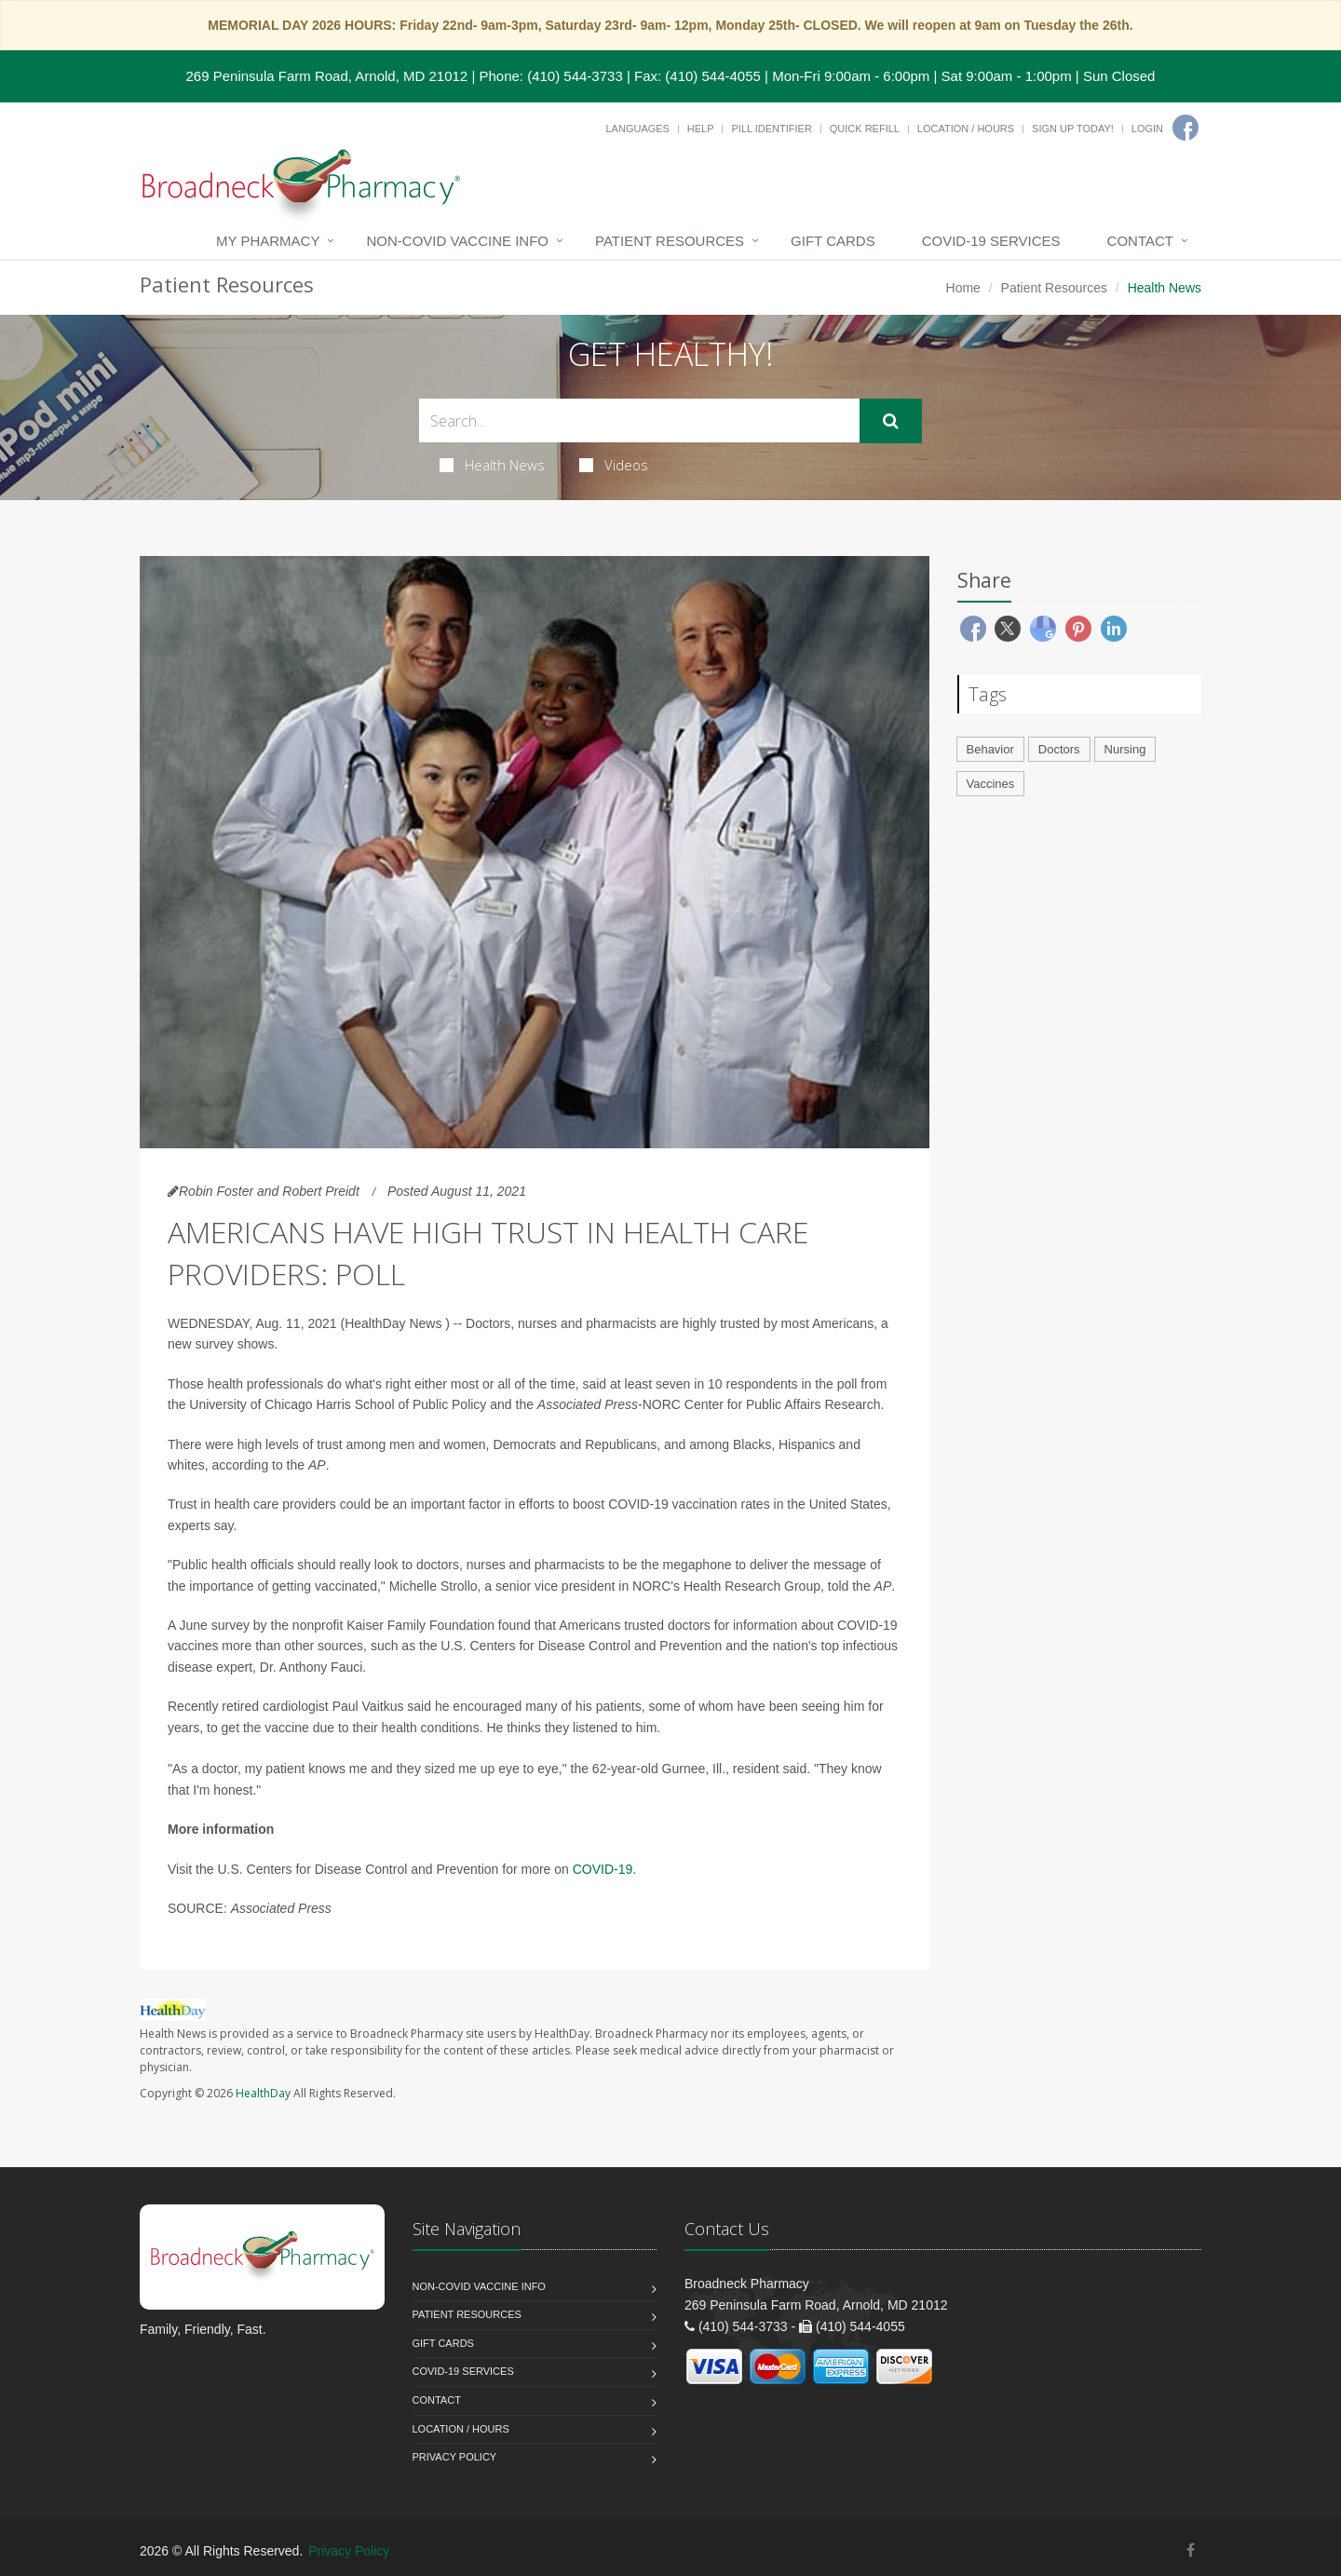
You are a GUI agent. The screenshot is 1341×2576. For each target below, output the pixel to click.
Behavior (990, 749)
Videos (613, 464)
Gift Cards (833, 241)
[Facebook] (1185, 128)
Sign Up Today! (1073, 128)
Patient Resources (669, 241)
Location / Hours (965, 128)
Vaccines (991, 784)
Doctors (1059, 749)
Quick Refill (865, 128)
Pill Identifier (771, 128)
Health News (492, 464)
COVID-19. (604, 1869)
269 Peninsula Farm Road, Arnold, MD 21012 (327, 76)
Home (963, 287)
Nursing (1125, 749)
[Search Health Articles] (639, 420)
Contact (1140, 241)
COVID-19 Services (991, 241)
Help (700, 128)
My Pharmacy (267, 241)
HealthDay (263, 2093)
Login (1147, 128)
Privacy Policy (455, 2456)
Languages (637, 128)
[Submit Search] (891, 421)
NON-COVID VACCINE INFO (457, 241)
